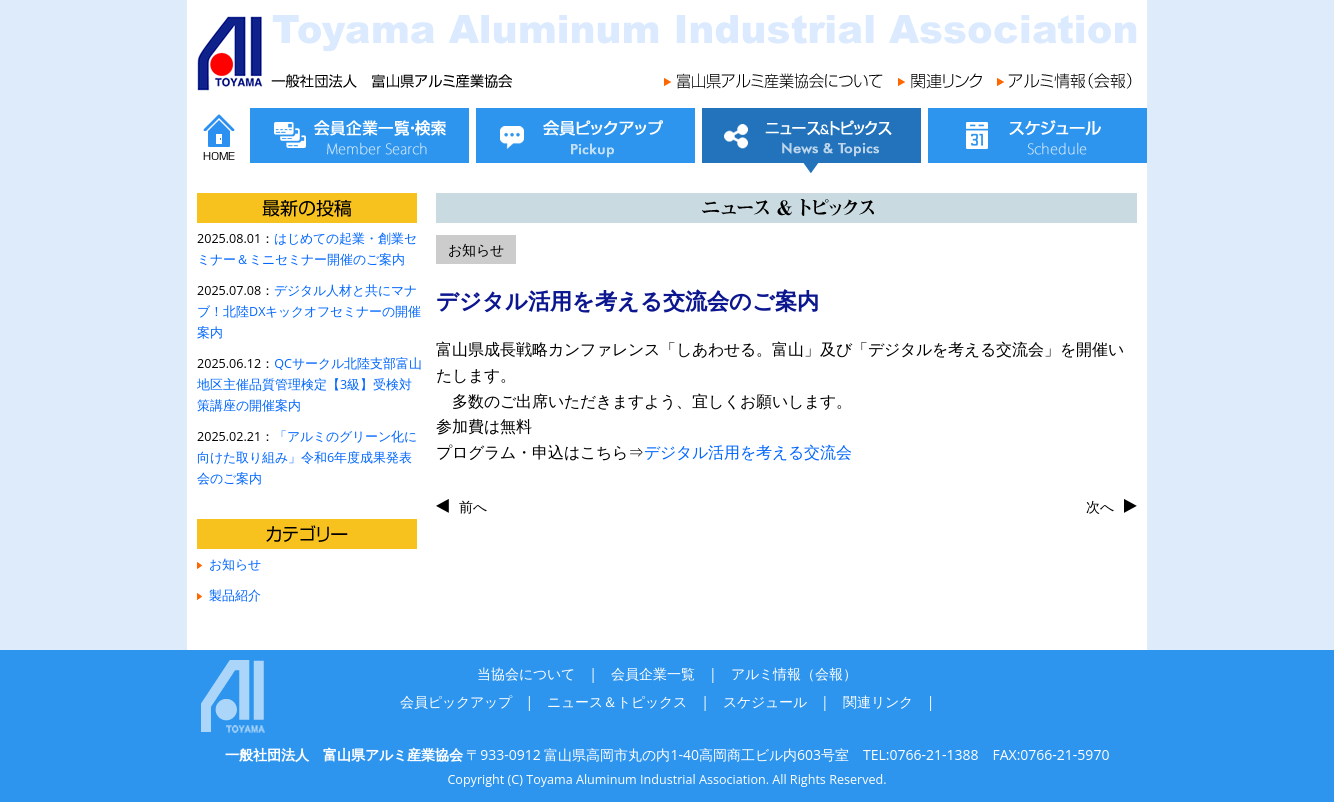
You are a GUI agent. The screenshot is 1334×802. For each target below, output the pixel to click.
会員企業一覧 (653, 673)
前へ (473, 506)
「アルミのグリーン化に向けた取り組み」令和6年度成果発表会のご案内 (307, 457)
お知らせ (235, 564)
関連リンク (878, 701)
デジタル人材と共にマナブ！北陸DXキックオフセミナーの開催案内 (309, 311)
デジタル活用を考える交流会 (748, 452)
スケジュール (765, 701)
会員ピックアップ (456, 701)
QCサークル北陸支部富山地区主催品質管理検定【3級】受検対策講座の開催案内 (309, 384)
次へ (1100, 506)
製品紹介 (235, 595)
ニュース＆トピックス (617, 701)
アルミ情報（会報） (794, 673)
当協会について (526, 673)
